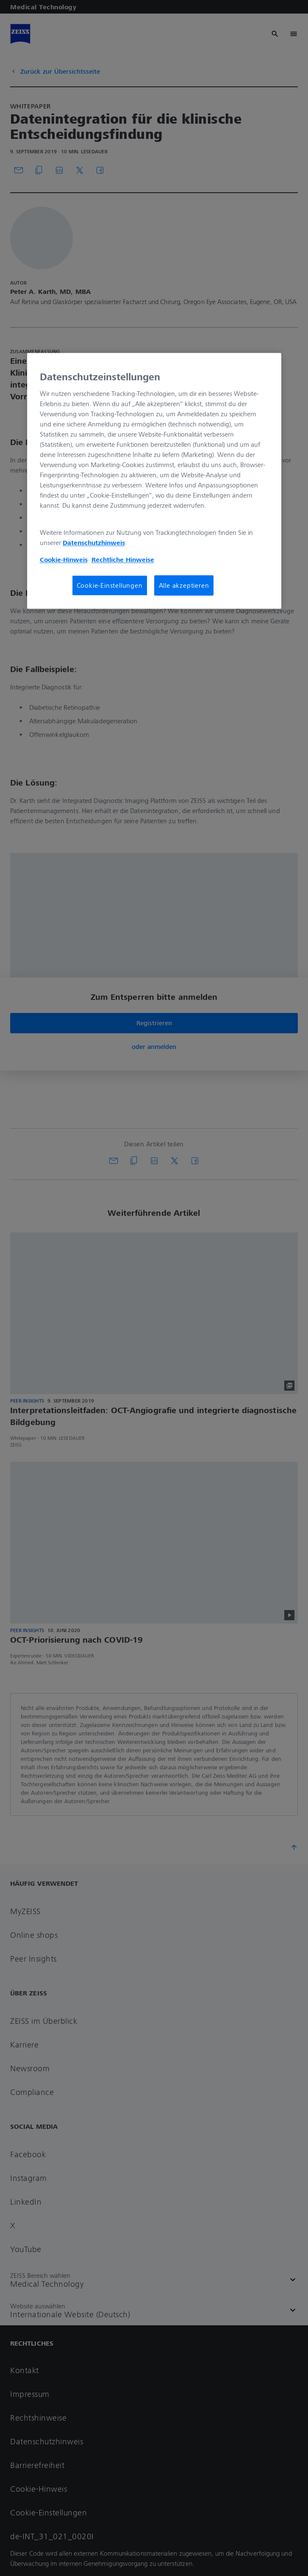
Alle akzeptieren (184, 585)
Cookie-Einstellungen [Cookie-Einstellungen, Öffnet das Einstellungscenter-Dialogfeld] (110, 585)
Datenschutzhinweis (94, 543)
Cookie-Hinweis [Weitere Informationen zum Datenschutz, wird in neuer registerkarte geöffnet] (64, 559)
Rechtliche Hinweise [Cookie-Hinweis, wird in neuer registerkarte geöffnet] (123, 559)
